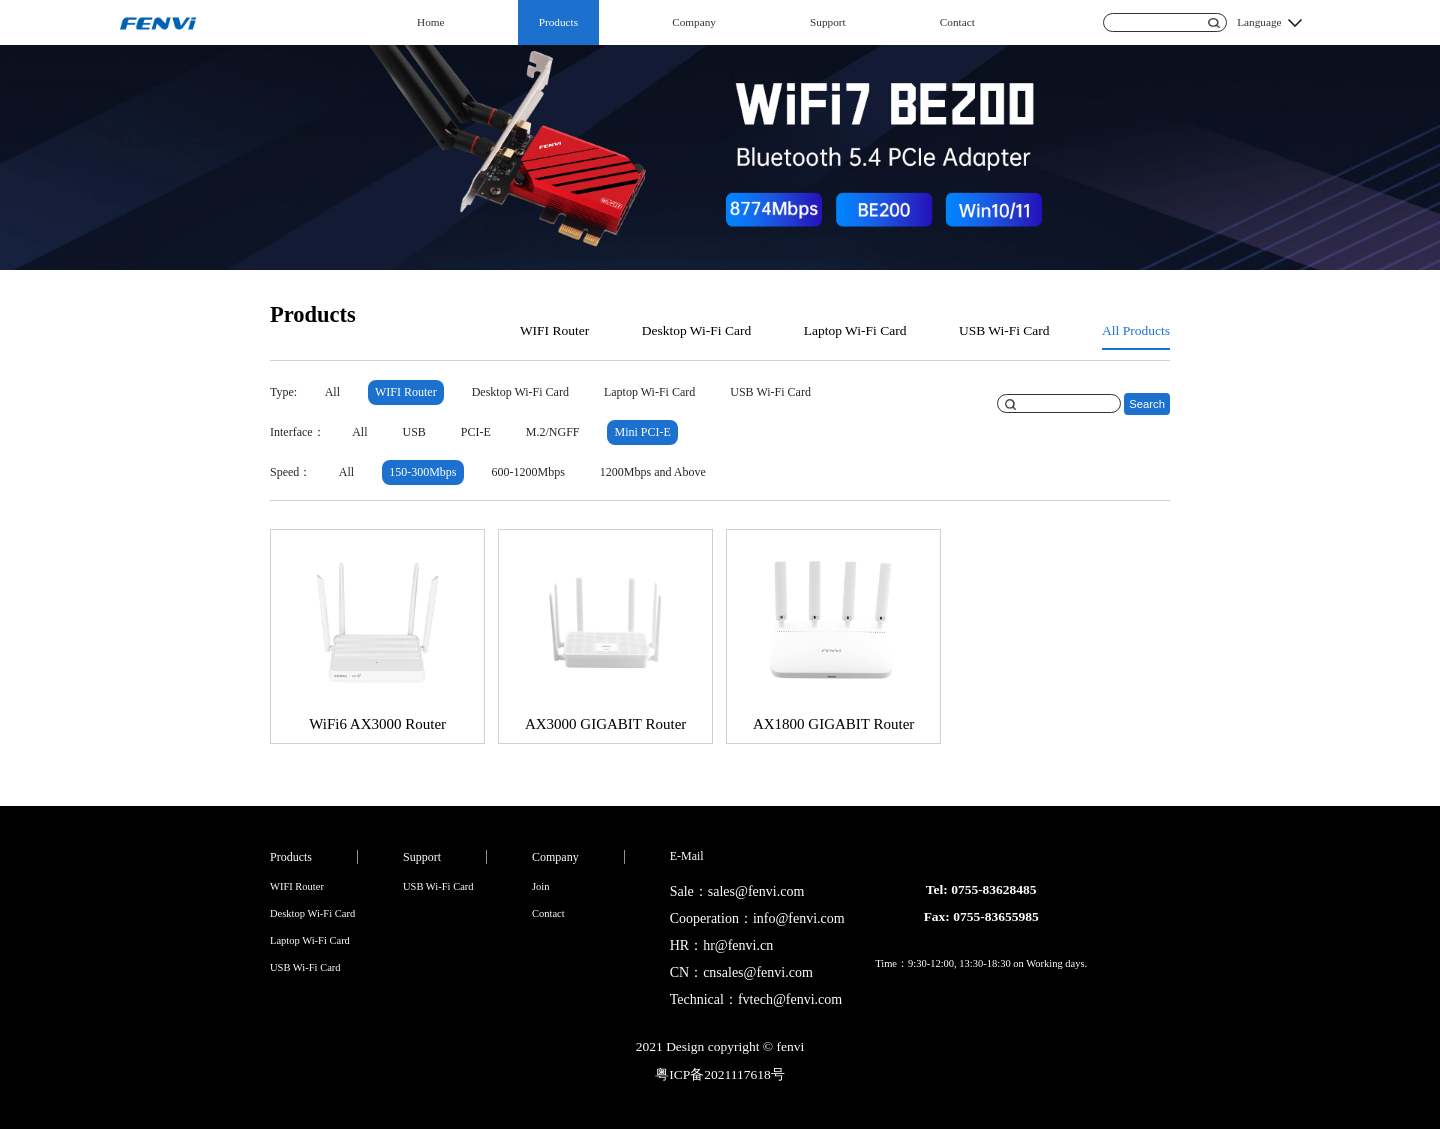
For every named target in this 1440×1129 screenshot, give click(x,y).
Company (694, 22)
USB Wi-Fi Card (1004, 330)
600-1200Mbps (528, 472)
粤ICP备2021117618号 (720, 1074)
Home (431, 22)
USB (413, 432)
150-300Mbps (422, 472)
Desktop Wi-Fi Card (696, 330)
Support (828, 22)
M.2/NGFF (553, 432)
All (332, 392)
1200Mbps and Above (653, 472)
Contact (957, 22)
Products (558, 22)
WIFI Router (554, 330)
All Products (1136, 330)
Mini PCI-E (643, 432)
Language (1259, 22)
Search (1147, 404)
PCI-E (476, 432)
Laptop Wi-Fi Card (855, 330)
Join (541, 886)
